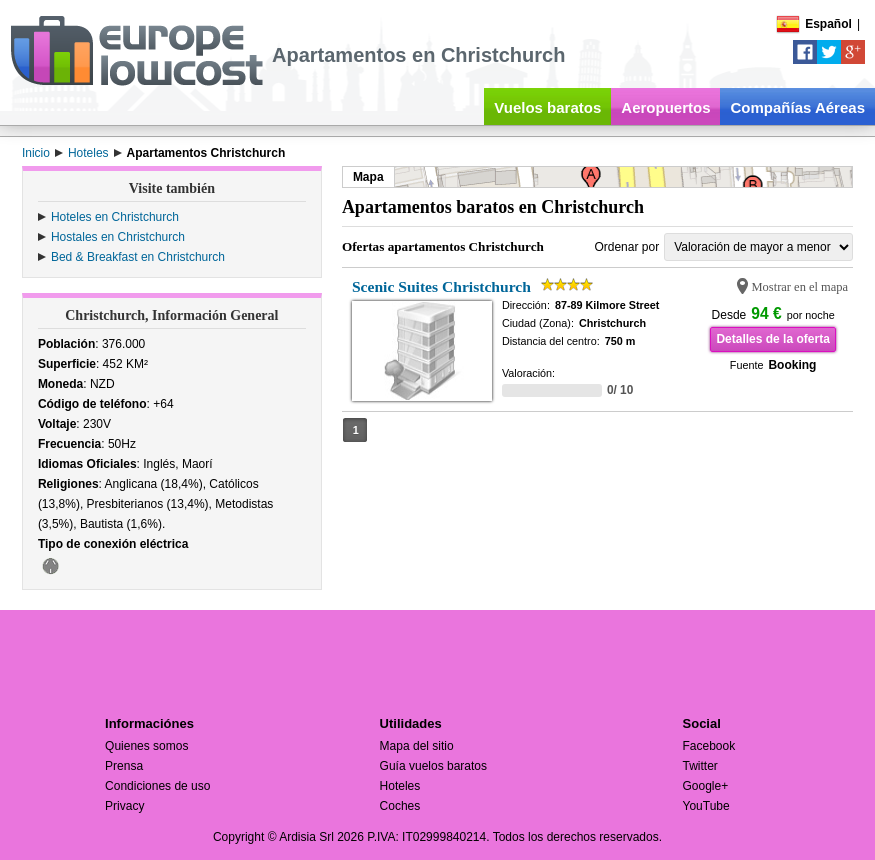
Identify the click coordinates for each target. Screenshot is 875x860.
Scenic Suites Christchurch (441, 286)
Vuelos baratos (547, 107)
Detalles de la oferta (772, 339)
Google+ (706, 786)
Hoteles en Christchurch (115, 217)
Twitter (700, 766)
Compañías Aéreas (797, 107)
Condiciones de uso (157, 786)
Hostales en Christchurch (118, 237)
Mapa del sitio (417, 746)
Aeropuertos (665, 107)
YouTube (706, 806)
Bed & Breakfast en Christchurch (138, 257)
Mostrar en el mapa (800, 287)
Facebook (709, 746)
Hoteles (400, 786)
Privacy (124, 806)
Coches (400, 806)
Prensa (124, 766)
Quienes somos (146, 746)
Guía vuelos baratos (433, 766)
